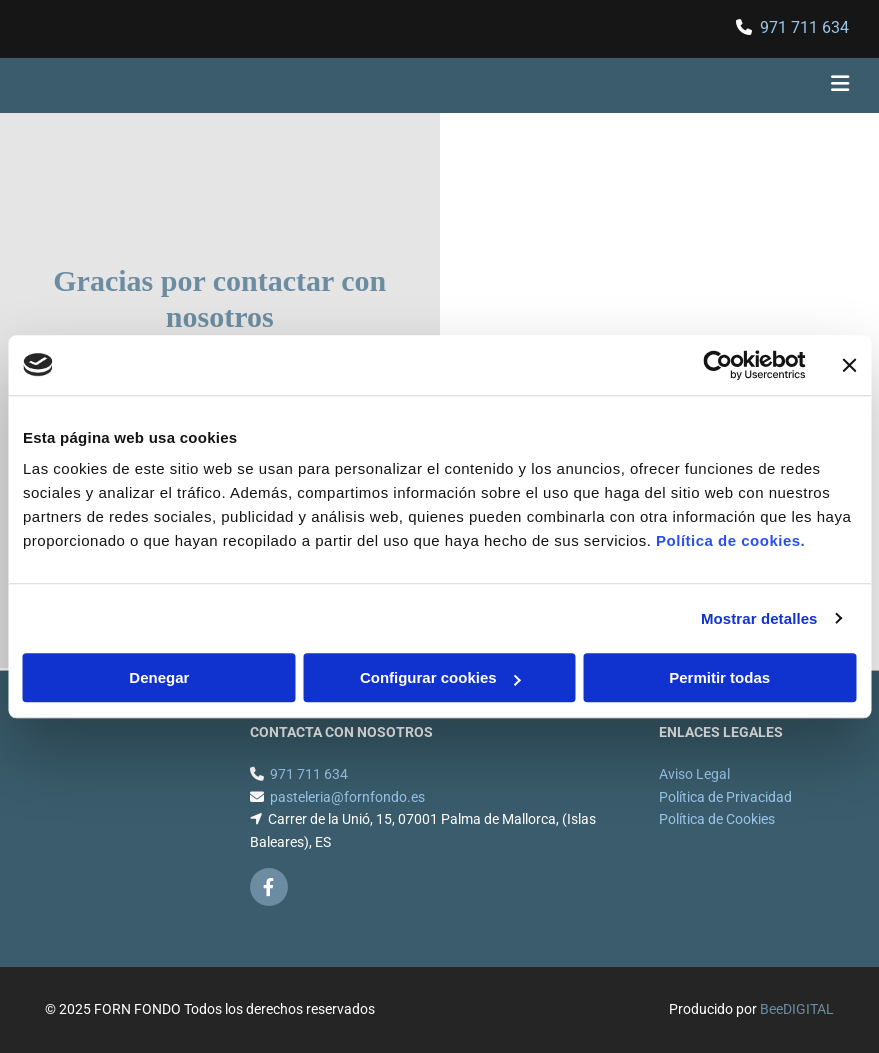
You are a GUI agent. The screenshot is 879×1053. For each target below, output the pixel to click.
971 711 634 (804, 27)
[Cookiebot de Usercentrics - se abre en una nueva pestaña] (717, 365)
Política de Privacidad (725, 797)
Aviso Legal (694, 774)
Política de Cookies (717, 819)
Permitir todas (719, 677)
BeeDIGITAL (797, 1009)
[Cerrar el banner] (849, 365)
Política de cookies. (730, 540)
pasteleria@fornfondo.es (347, 797)
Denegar (159, 677)
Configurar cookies (440, 677)
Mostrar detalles (759, 618)
